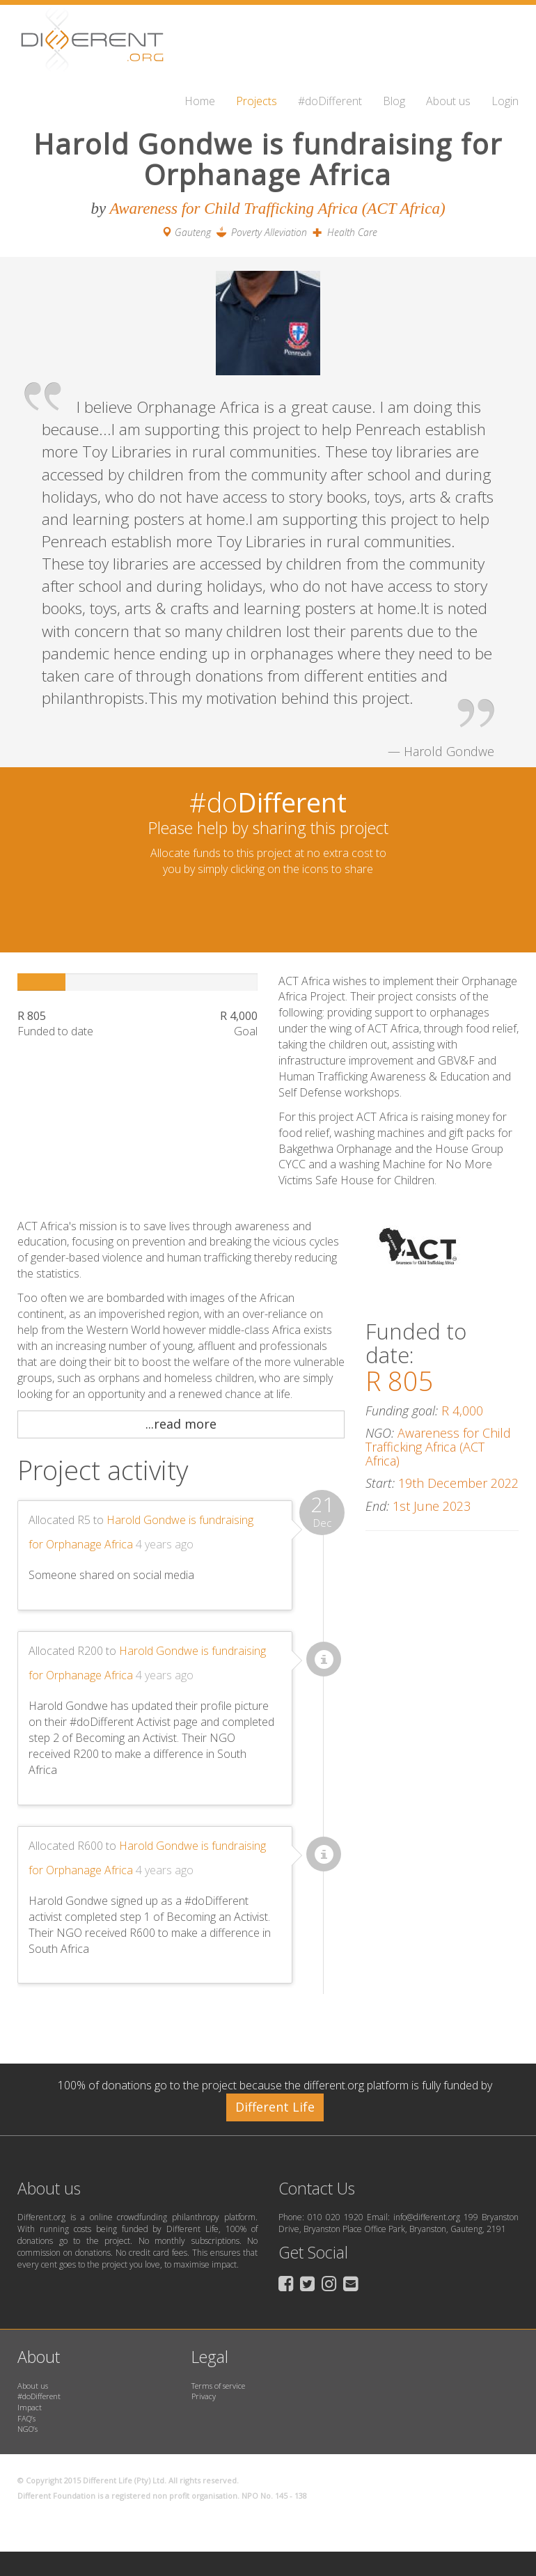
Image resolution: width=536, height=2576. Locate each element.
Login (505, 101)
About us (448, 101)
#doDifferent (330, 101)
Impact (29, 2407)
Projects (256, 101)
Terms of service (218, 2385)
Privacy (203, 2396)
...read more (180, 1423)
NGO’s (27, 2429)
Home (199, 101)
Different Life (275, 2106)
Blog (394, 101)
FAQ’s (26, 2418)
